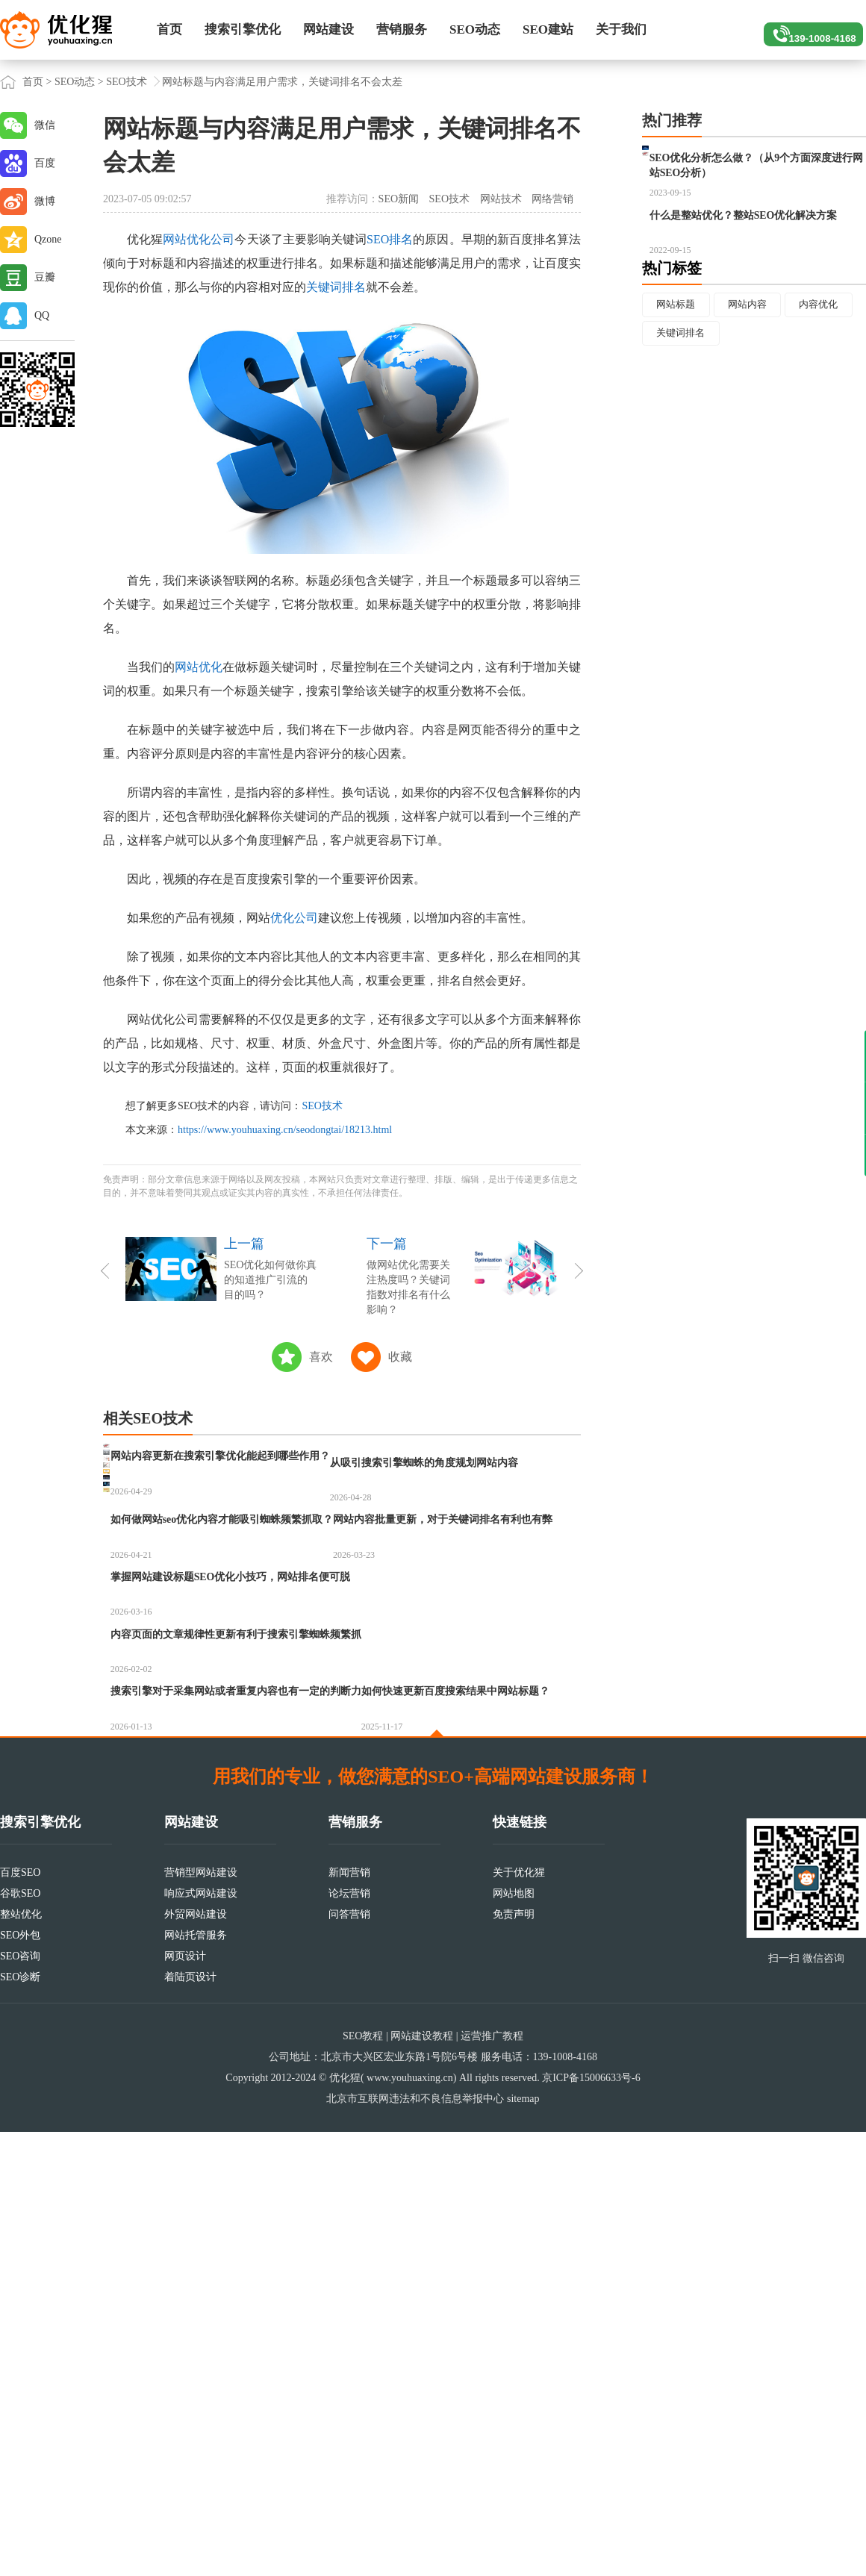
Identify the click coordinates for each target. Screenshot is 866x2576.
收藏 (400, 1356)
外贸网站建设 (195, 2358)
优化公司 (294, 917)
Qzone (48, 239)
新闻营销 (349, 2316)
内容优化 (679, 408)
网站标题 (679, 378)
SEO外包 (20, 2379)
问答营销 (349, 2358)
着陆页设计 (190, 2421)
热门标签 (672, 341)
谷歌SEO (20, 2337)
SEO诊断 (20, 2421)
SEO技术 (126, 81)
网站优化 (198, 667)
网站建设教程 (421, 2480)
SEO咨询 (20, 2400)
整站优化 (21, 2358)
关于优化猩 (519, 2316)
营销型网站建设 (200, 2316)
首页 (169, 29)
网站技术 (501, 199)
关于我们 (621, 29)
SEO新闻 (399, 199)
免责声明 (514, 2358)
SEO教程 (363, 2480)
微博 (44, 201)
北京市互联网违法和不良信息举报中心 (415, 2542)
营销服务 (401, 29)
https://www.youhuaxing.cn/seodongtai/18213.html (285, 1129)
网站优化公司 (198, 239)
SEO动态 (474, 29)
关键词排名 (336, 287)
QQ (41, 315)
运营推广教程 (492, 2480)
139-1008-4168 (807, 29)
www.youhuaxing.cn (410, 2521)
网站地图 (514, 2337)
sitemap (523, 2542)
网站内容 (755, 378)
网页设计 (185, 2400)
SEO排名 (390, 239)
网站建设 (328, 29)
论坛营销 (349, 2337)
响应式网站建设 (200, 2337)
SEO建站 (548, 29)
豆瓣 (44, 277)
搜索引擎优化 (243, 29)
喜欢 (321, 1356)
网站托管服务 (195, 2379)
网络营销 (552, 199)
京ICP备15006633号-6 (591, 2521)
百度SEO (20, 2316)
